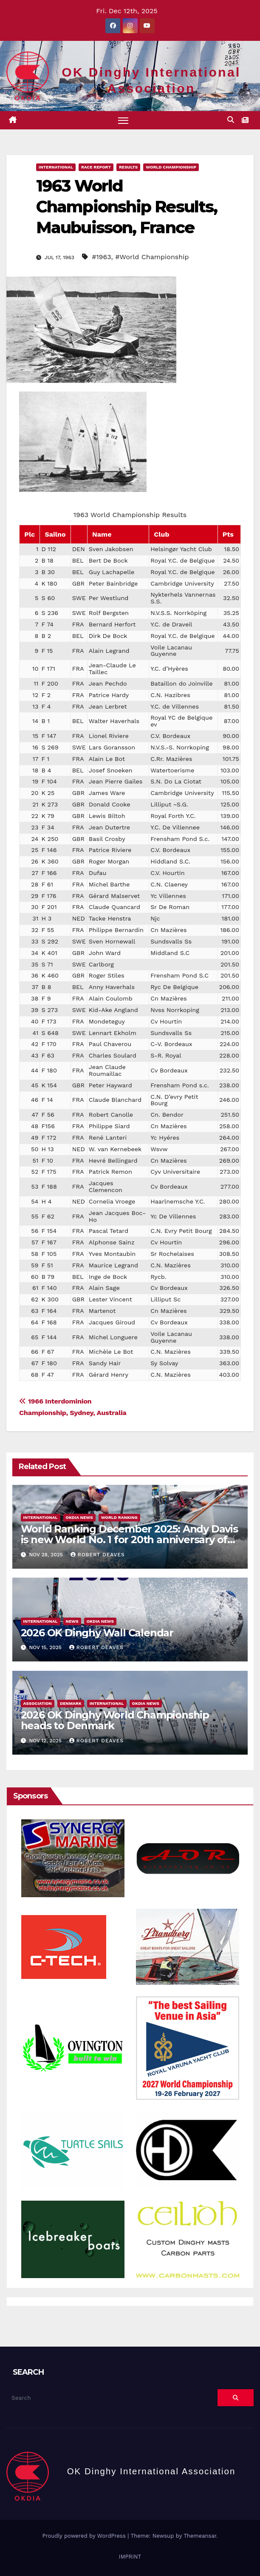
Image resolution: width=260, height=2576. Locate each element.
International (56, 167)
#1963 (101, 257)
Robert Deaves (98, 1555)
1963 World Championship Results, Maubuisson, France (126, 207)
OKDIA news (79, 1517)
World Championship (171, 167)
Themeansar (200, 2536)
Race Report (96, 167)
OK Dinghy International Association (151, 2471)
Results (128, 167)
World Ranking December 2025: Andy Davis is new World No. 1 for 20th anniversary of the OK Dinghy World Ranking (129, 1539)
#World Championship (152, 257)
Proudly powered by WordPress (84, 2536)
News (72, 1621)
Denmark (71, 1703)
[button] (230, 120)
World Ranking (119, 1517)
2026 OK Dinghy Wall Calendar (97, 1633)
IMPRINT (130, 2556)
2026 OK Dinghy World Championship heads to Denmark (115, 1720)
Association (37, 1703)
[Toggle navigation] (123, 120)
